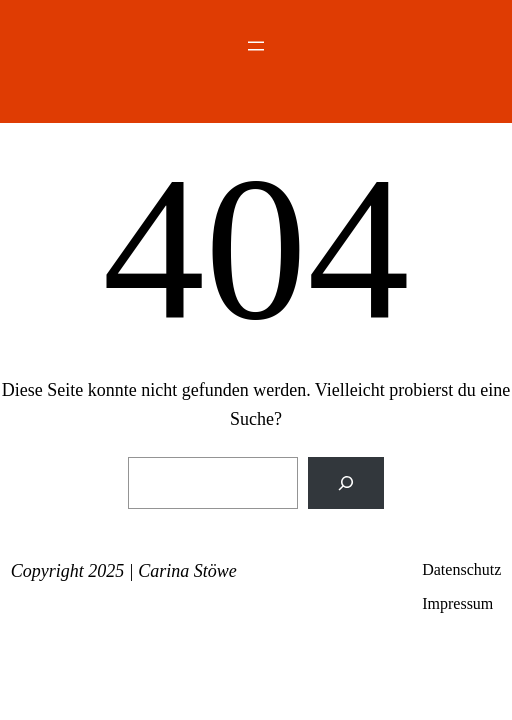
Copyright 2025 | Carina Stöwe (124, 571)
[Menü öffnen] (256, 46)
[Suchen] (346, 483)
